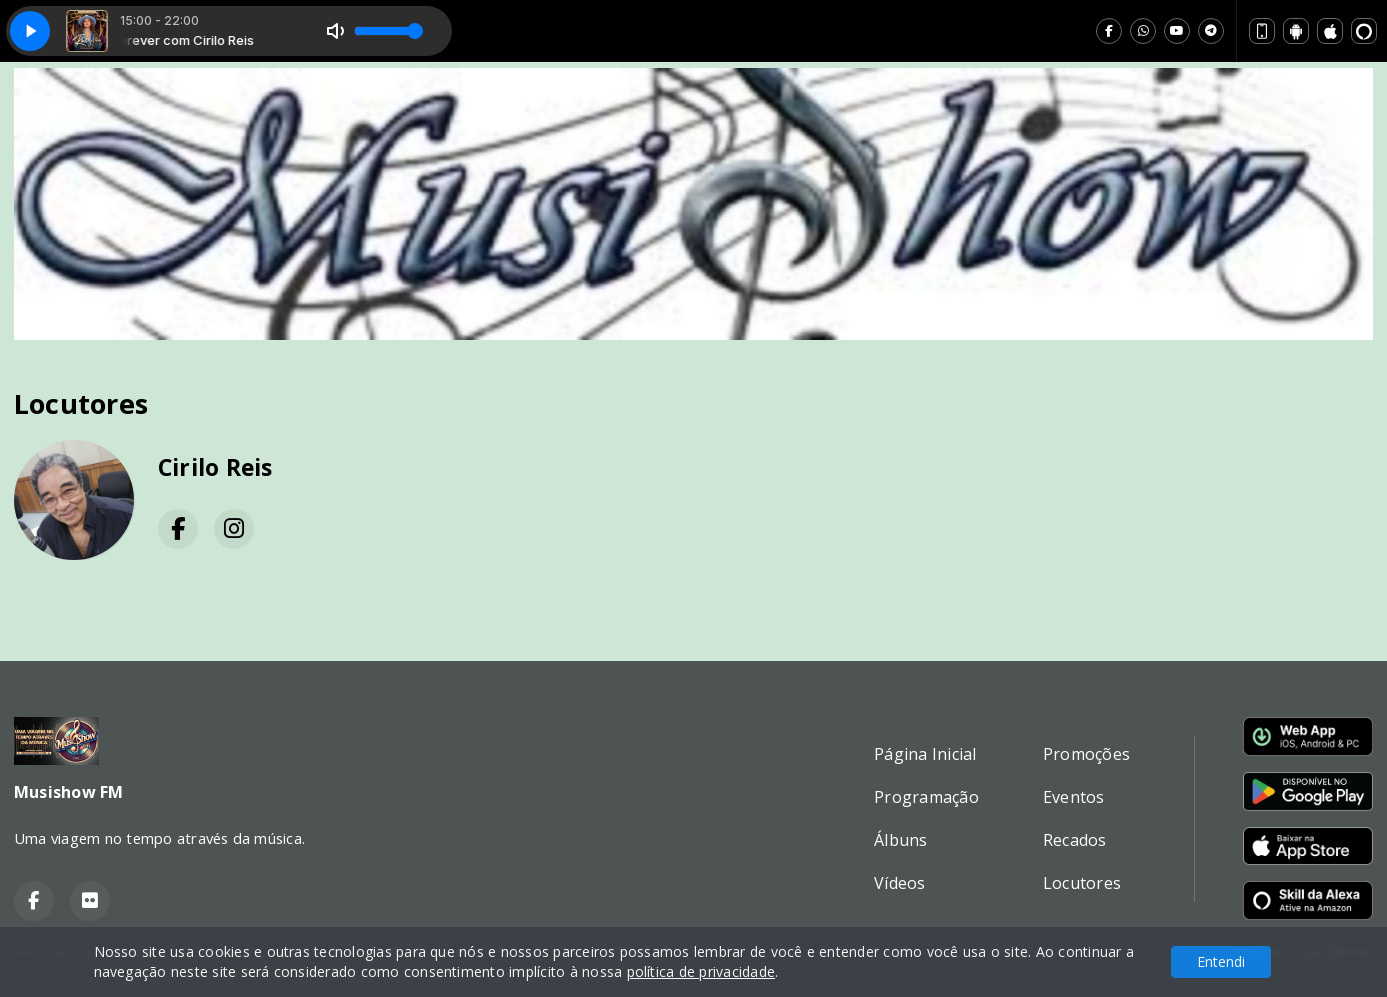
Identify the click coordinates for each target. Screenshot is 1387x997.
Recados (1075, 840)
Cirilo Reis (215, 467)
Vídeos (899, 883)
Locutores (1082, 883)
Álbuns (900, 840)
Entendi (1221, 961)
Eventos (1074, 797)
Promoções (1086, 754)
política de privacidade (701, 971)
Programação (926, 797)
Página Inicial (925, 754)
